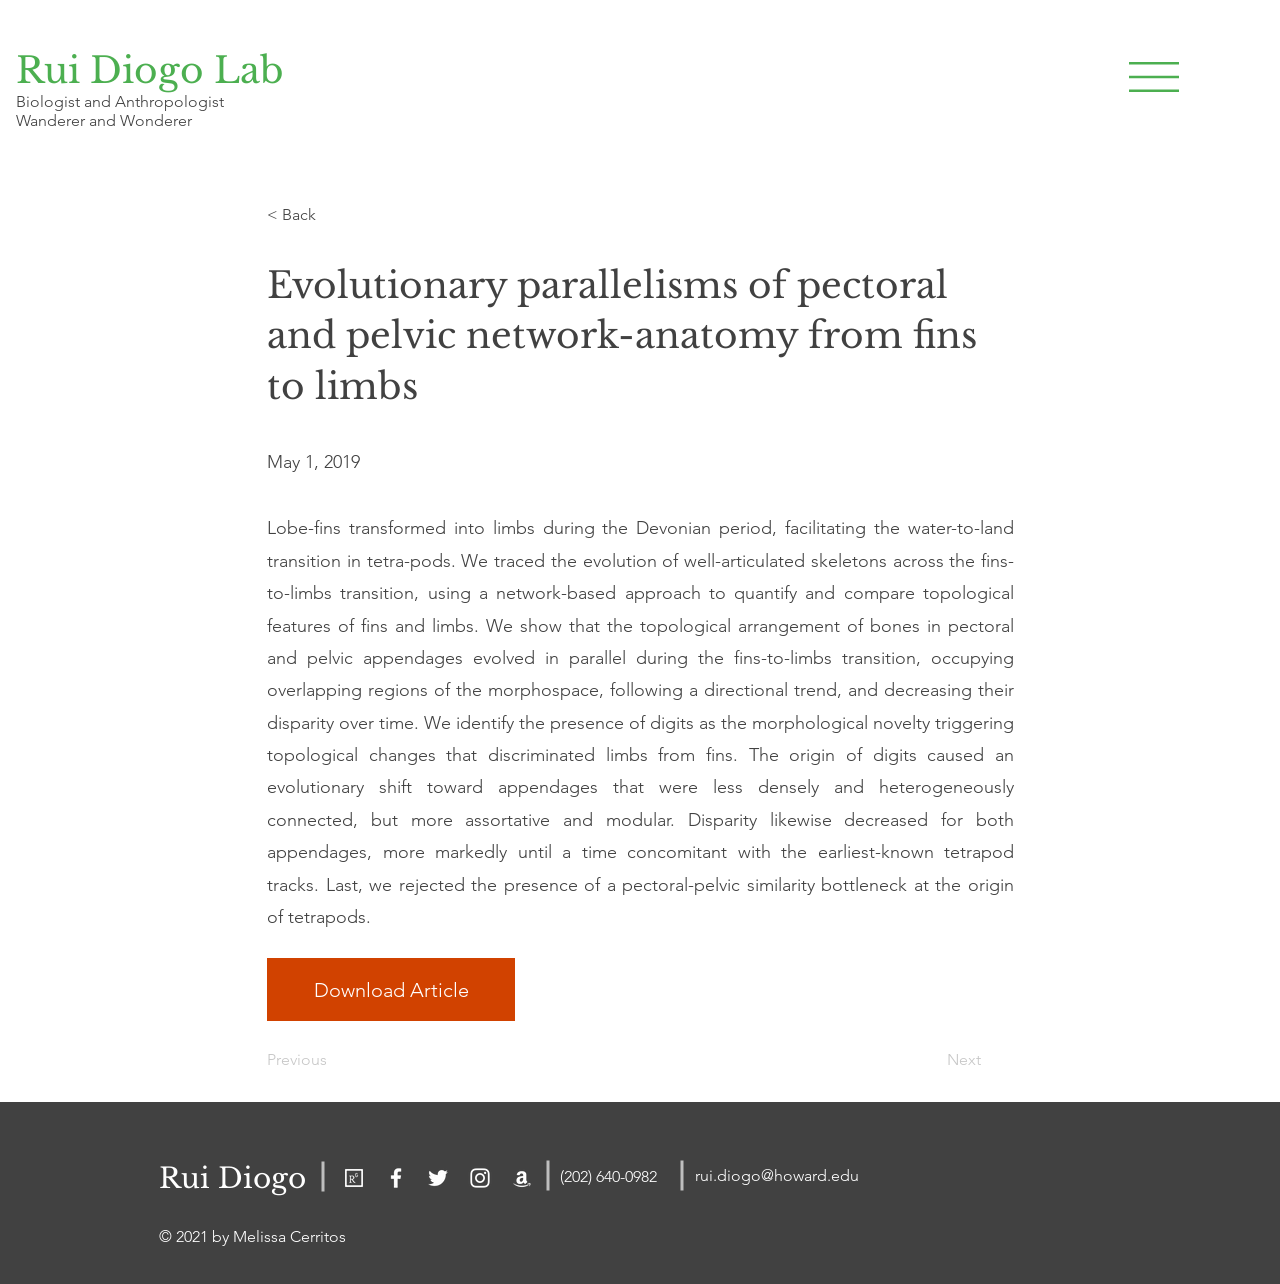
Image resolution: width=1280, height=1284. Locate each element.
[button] (1154, 77)
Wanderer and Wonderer (104, 120)
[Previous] (333, 1060)
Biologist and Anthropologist (120, 101)
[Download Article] (391, 989)
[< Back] (333, 215)
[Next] (931, 1060)
